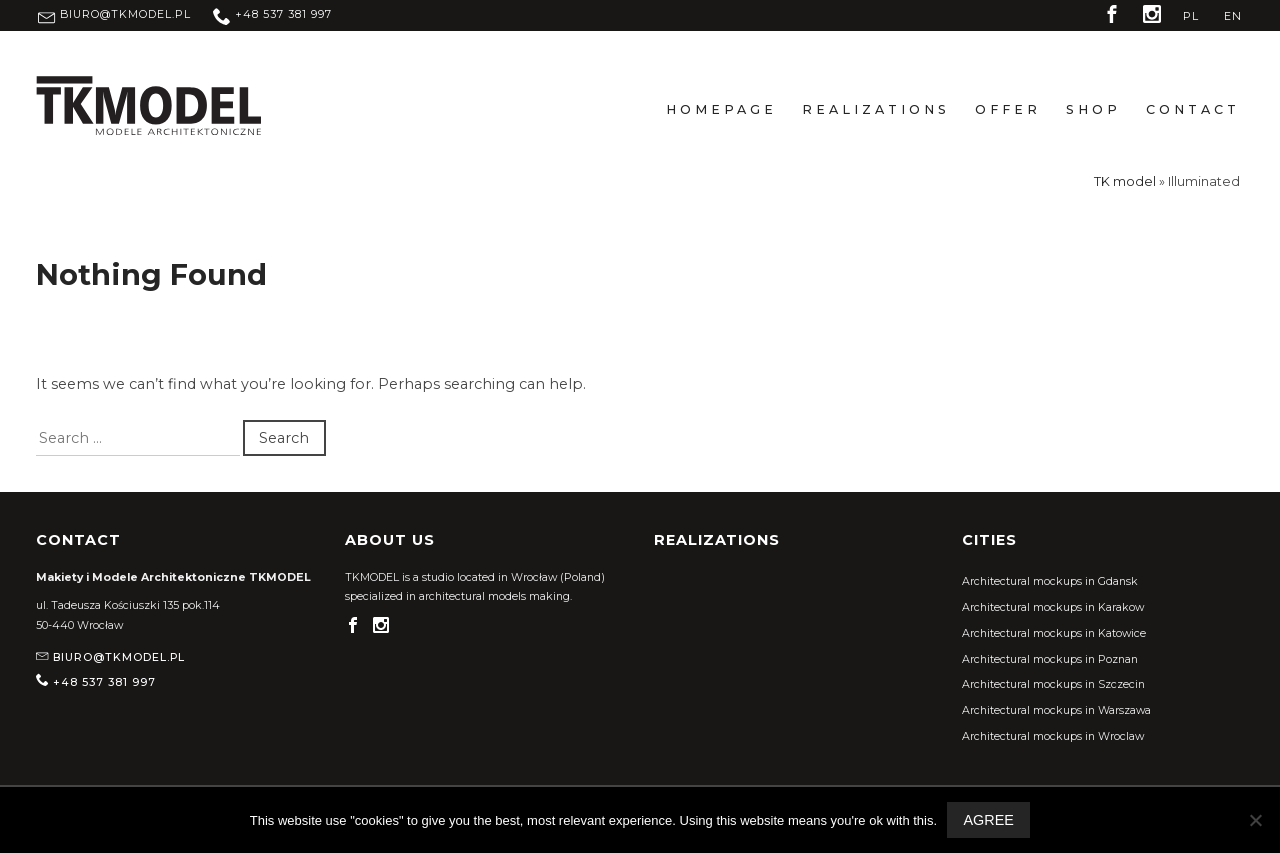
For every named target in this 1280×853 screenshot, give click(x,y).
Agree (988, 820)
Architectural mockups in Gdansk (1050, 581)
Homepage (721, 109)
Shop (1093, 109)
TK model (1125, 181)
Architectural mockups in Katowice (1054, 633)
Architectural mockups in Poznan (1050, 659)
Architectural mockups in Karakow (1053, 607)
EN (1233, 16)
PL (1191, 16)
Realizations (876, 109)
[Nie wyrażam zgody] (1255, 820)
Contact (1193, 109)
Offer (1008, 109)
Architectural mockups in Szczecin (1053, 684)
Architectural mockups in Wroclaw (1053, 736)
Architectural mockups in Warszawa (1056, 710)
